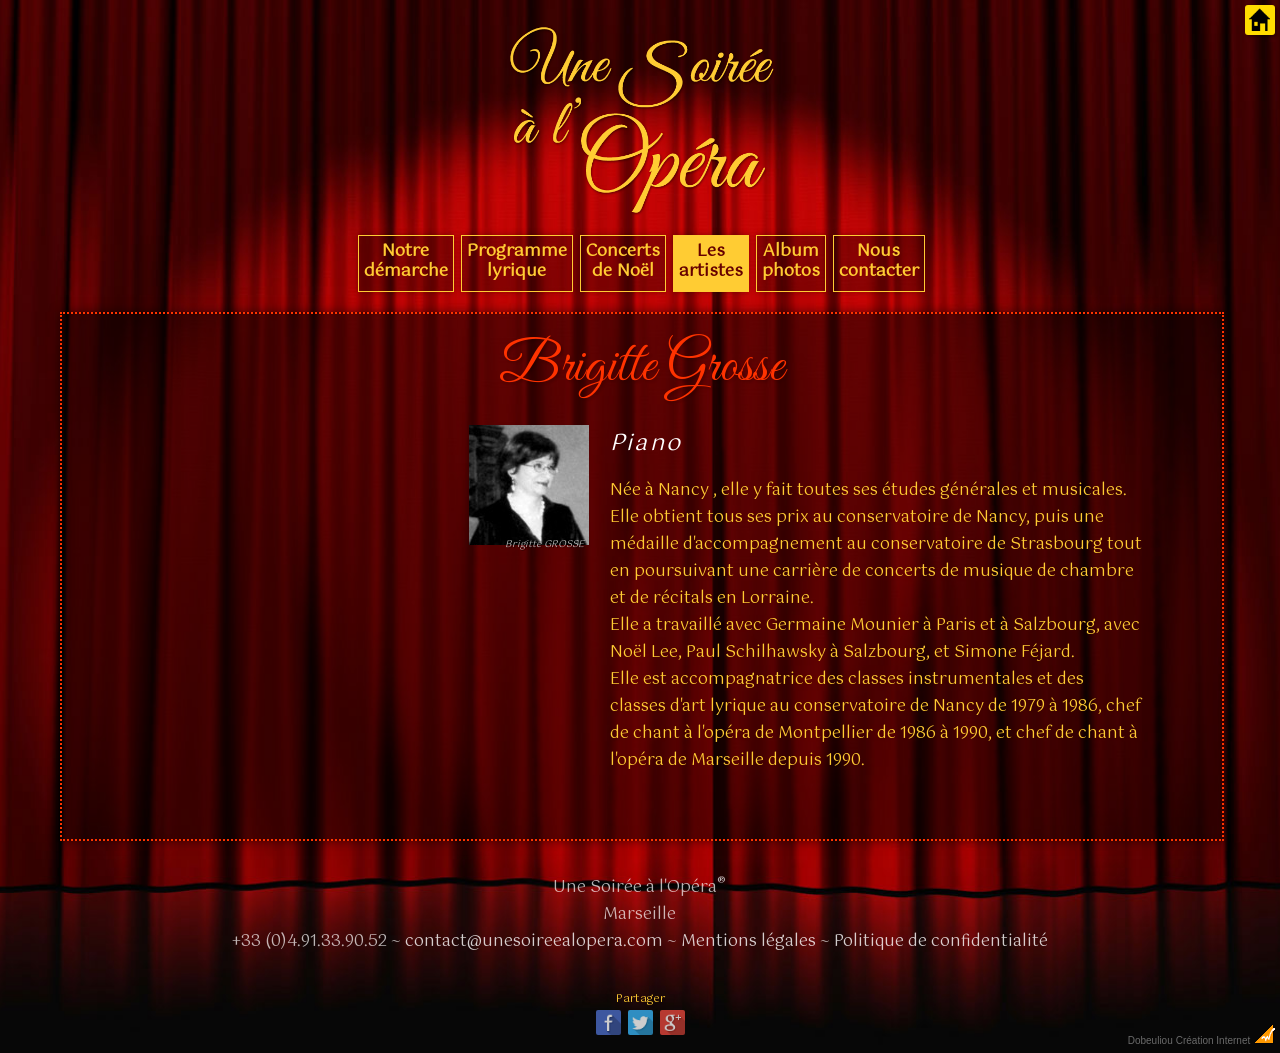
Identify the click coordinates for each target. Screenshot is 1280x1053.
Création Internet (1226, 1040)
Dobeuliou (1150, 1040)
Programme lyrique (517, 261)
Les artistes (711, 261)
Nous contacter (879, 261)
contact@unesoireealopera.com (534, 941)
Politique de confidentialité (941, 941)
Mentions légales (748, 941)
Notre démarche (406, 261)
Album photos (791, 261)
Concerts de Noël (623, 261)
